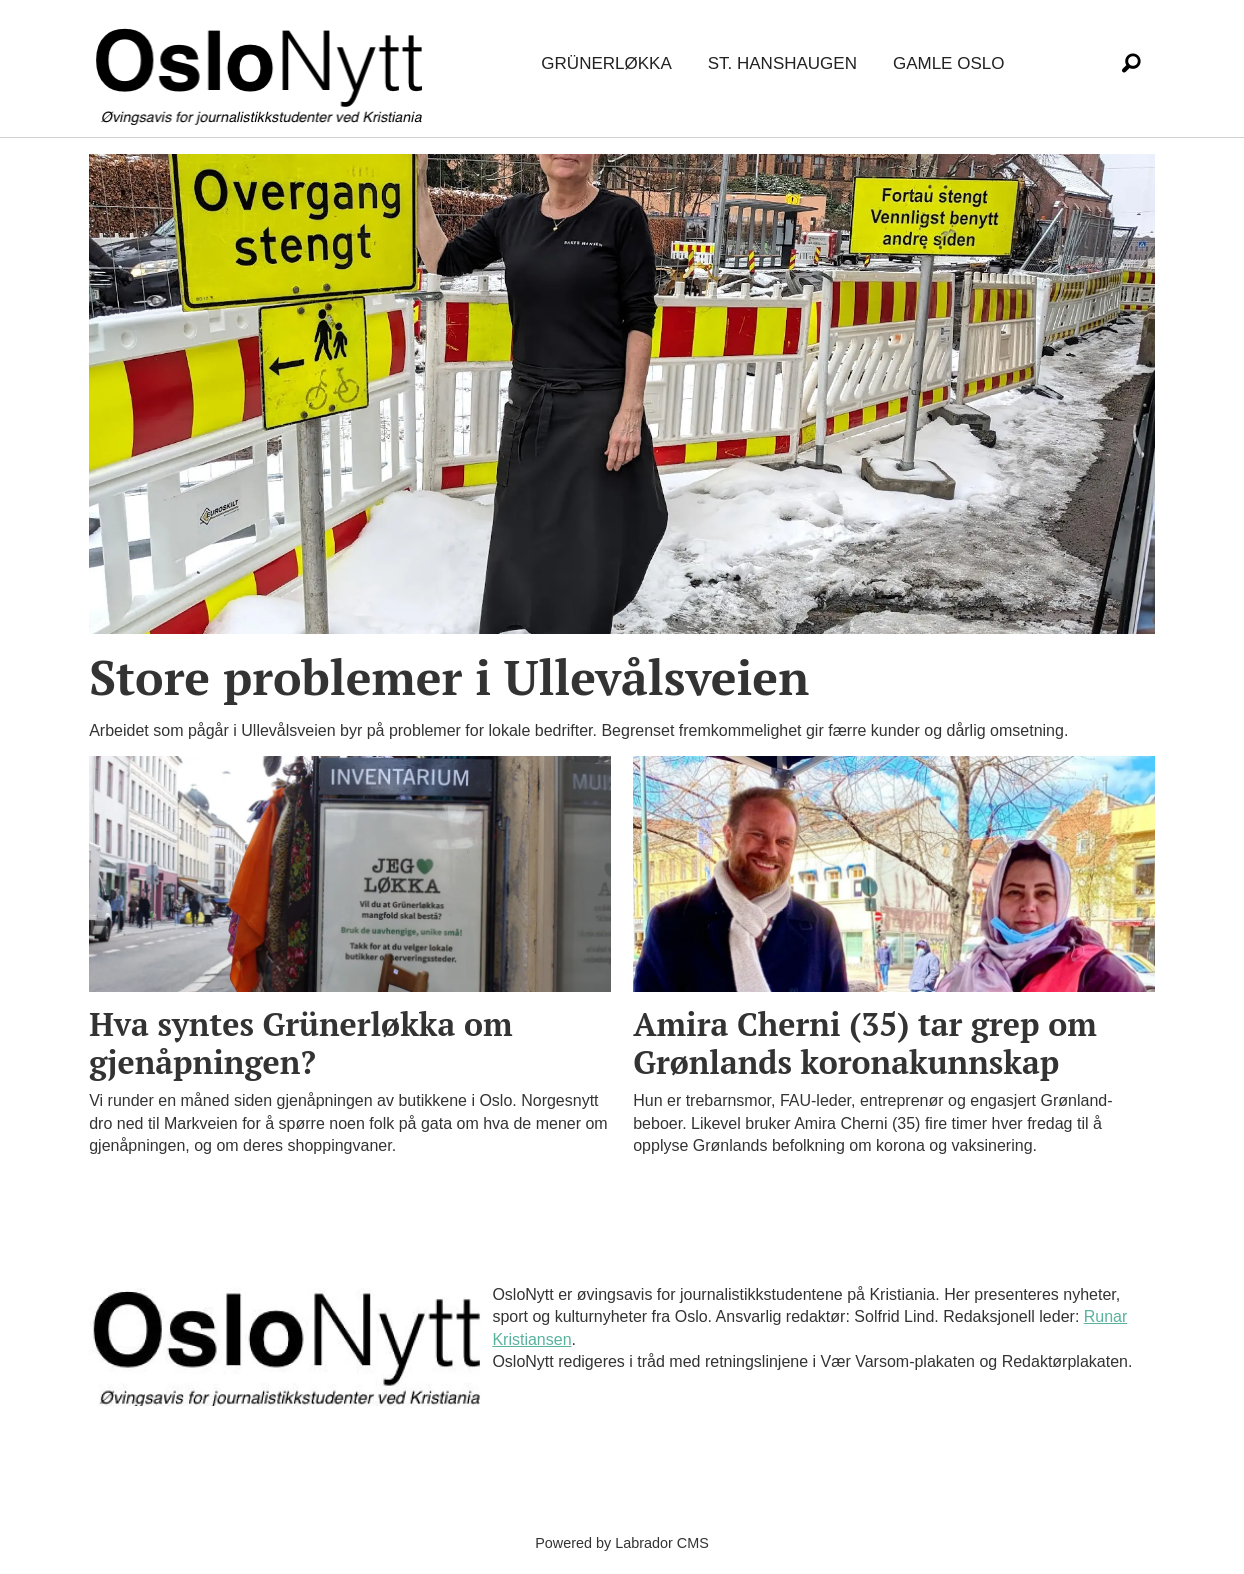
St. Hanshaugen (782, 63)
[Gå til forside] (263, 64)
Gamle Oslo (948, 63)
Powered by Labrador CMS (622, 1543)
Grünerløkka (606, 63)
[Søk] (1131, 64)
